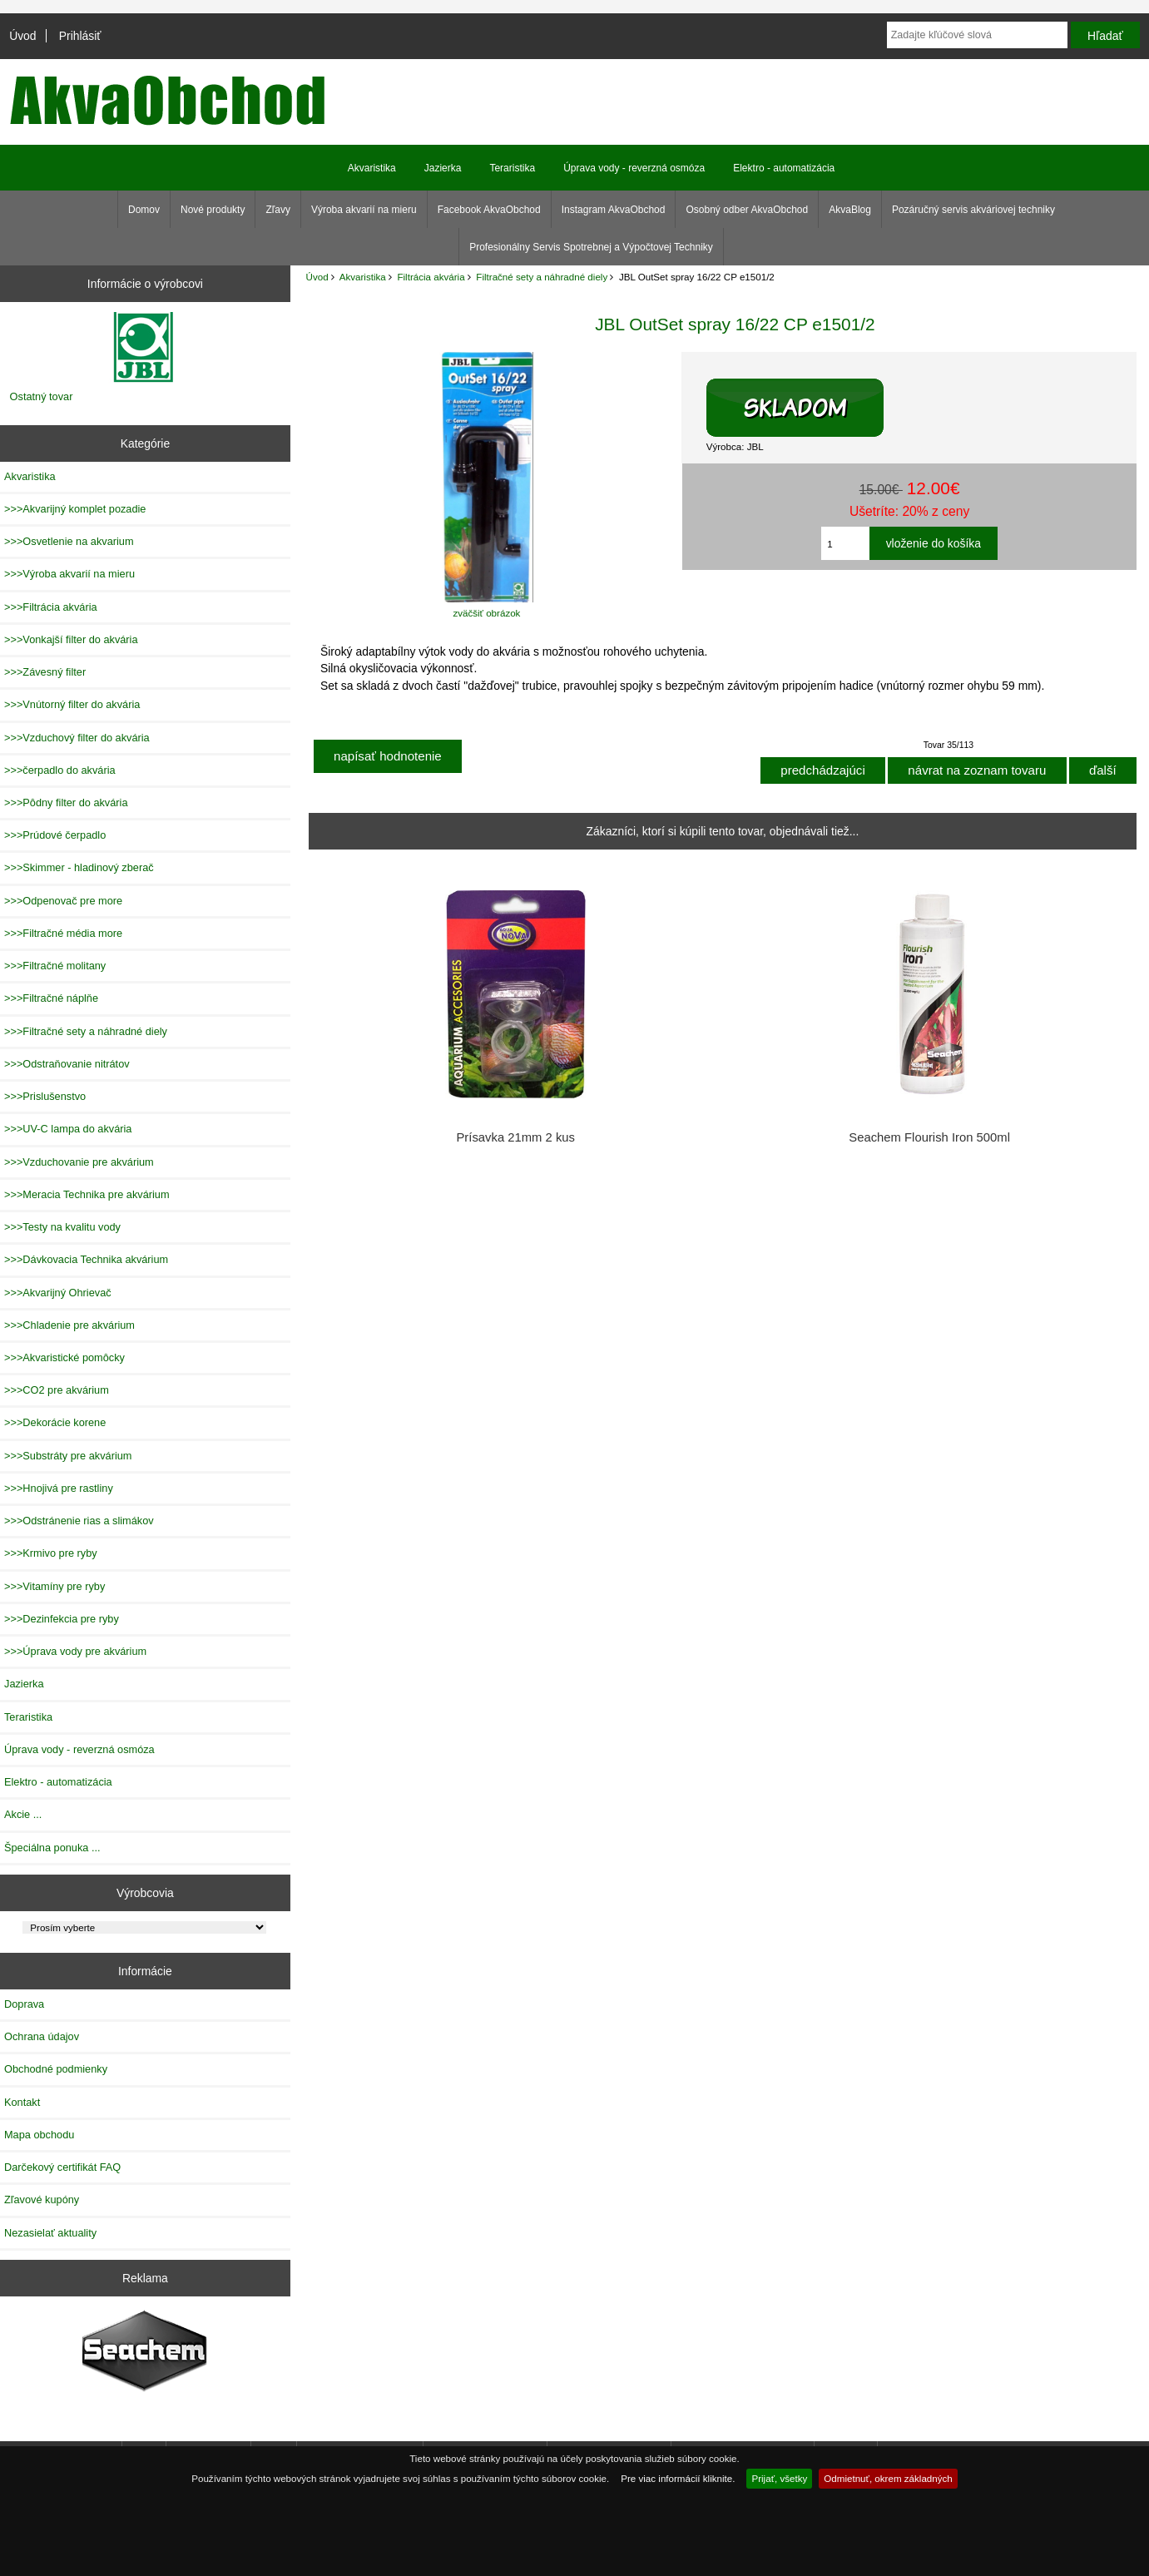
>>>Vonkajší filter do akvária (71, 639)
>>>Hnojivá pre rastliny (58, 1488)
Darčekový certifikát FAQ (62, 2167)
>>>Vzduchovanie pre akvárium (79, 1162)
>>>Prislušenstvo (45, 1096)
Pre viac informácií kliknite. (678, 2478)
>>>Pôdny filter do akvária (66, 802)
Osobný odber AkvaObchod (747, 209)
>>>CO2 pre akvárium (56, 1390)
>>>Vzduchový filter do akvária (77, 737)
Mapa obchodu (39, 2134)
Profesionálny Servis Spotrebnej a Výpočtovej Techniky (591, 247)
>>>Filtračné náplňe (51, 998)
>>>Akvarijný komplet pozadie (75, 509)
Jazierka (443, 168)
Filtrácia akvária (430, 276)
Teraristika (512, 168)
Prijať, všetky (779, 2478)
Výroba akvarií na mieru (364, 209)
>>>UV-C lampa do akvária (67, 1128)
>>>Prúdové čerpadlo (55, 835)
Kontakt (22, 2102)
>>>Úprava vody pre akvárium (75, 1651)
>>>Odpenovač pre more (63, 900)
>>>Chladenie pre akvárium (69, 1325)
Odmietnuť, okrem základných (888, 2478)
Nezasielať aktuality (50, 2233)
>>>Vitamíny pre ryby (54, 1586)
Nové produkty (213, 209)
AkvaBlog (850, 209)
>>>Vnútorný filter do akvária (72, 704)
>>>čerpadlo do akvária (60, 770)
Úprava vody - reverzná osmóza (634, 168)
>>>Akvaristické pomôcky (64, 1357)
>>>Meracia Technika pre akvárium (87, 1194)
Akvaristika (362, 276)
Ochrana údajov (41, 2036)
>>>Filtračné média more (63, 933)
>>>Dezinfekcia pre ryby (61, 1618)
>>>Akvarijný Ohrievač (57, 1292)
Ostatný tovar (41, 396)
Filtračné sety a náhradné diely (541, 276)
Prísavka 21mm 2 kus (515, 1137)
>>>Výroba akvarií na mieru (69, 573)
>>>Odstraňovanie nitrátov (67, 1064)
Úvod (22, 35)
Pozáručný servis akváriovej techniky (973, 209)
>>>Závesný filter (45, 672)
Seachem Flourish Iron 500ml (929, 1137)
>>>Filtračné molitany (55, 965)
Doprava (24, 2004)
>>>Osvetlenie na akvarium (69, 541)
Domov (144, 209)
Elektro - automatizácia (784, 168)
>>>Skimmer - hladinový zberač (79, 867)
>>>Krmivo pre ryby (50, 1553)
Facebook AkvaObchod (489, 209)
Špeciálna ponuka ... (52, 1847)
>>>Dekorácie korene (55, 1422)
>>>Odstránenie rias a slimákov (79, 1520)
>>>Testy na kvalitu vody (62, 1227)
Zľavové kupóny (41, 2199)
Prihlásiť (80, 35)
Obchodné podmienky (55, 2069)
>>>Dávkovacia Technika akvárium (86, 1259)
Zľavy (277, 209)
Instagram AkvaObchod (614, 209)
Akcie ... (23, 1814)
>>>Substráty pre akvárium (67, 1455)
